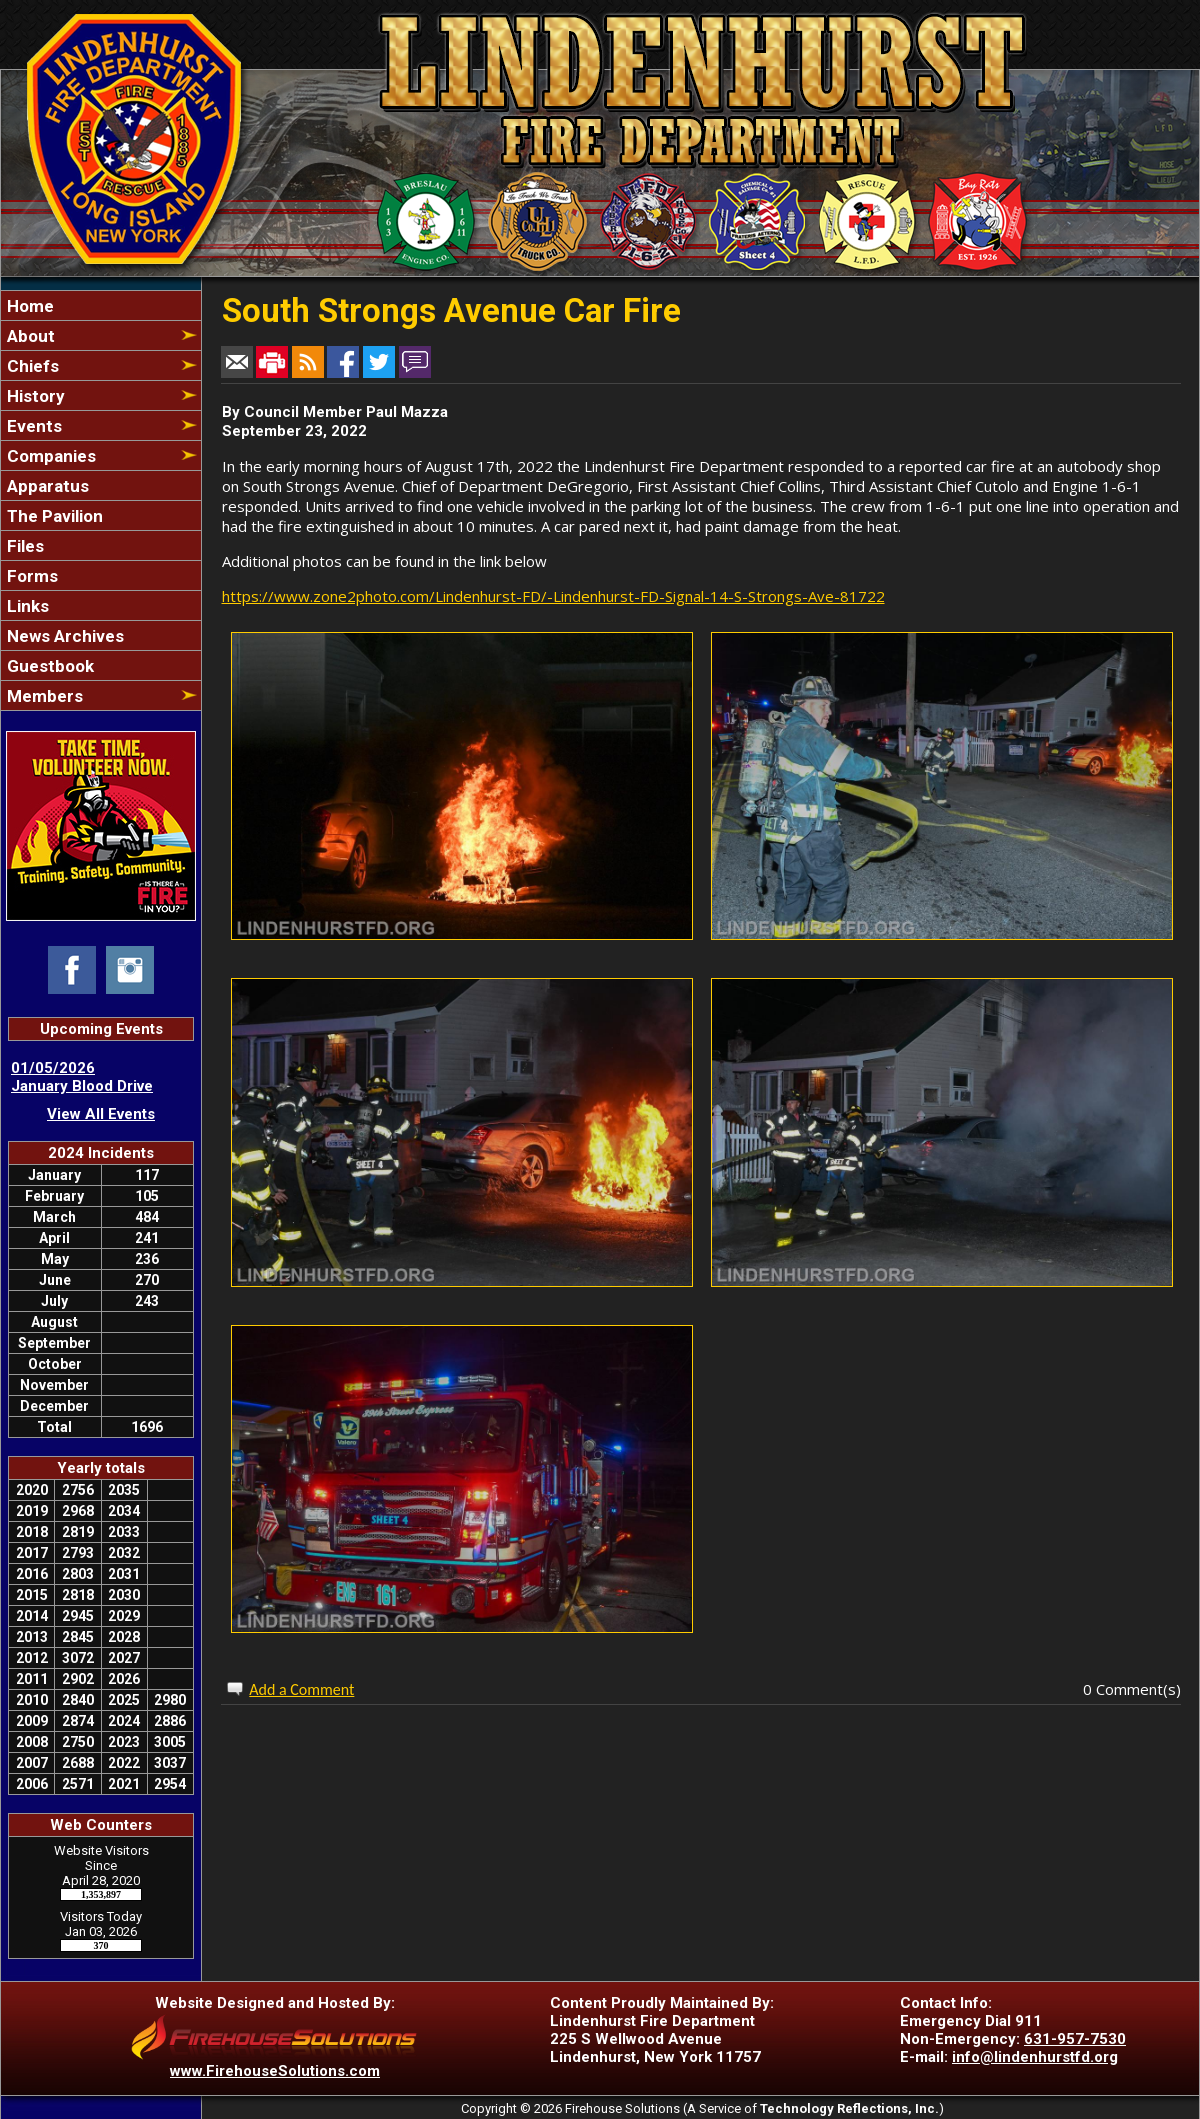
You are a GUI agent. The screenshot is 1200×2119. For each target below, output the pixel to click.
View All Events (101, 1114)
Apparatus (46, 486)
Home (28, 306)
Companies (49, 456)
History (34, 396)
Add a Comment (301, 1689)
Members (43, 696)
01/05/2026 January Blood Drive (82, 1077)
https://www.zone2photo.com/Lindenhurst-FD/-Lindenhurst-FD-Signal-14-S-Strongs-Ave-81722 (553, 596)
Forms (30, 576)
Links (26, 606)
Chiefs (31, 366)
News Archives (63, 636)
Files (23, 546)
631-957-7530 (1075, 2039)
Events (32, 426)
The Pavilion (53, 516)
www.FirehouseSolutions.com (275, 2071)
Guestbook (48, 666)
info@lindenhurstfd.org (1035, 2057)
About (29, 336)
